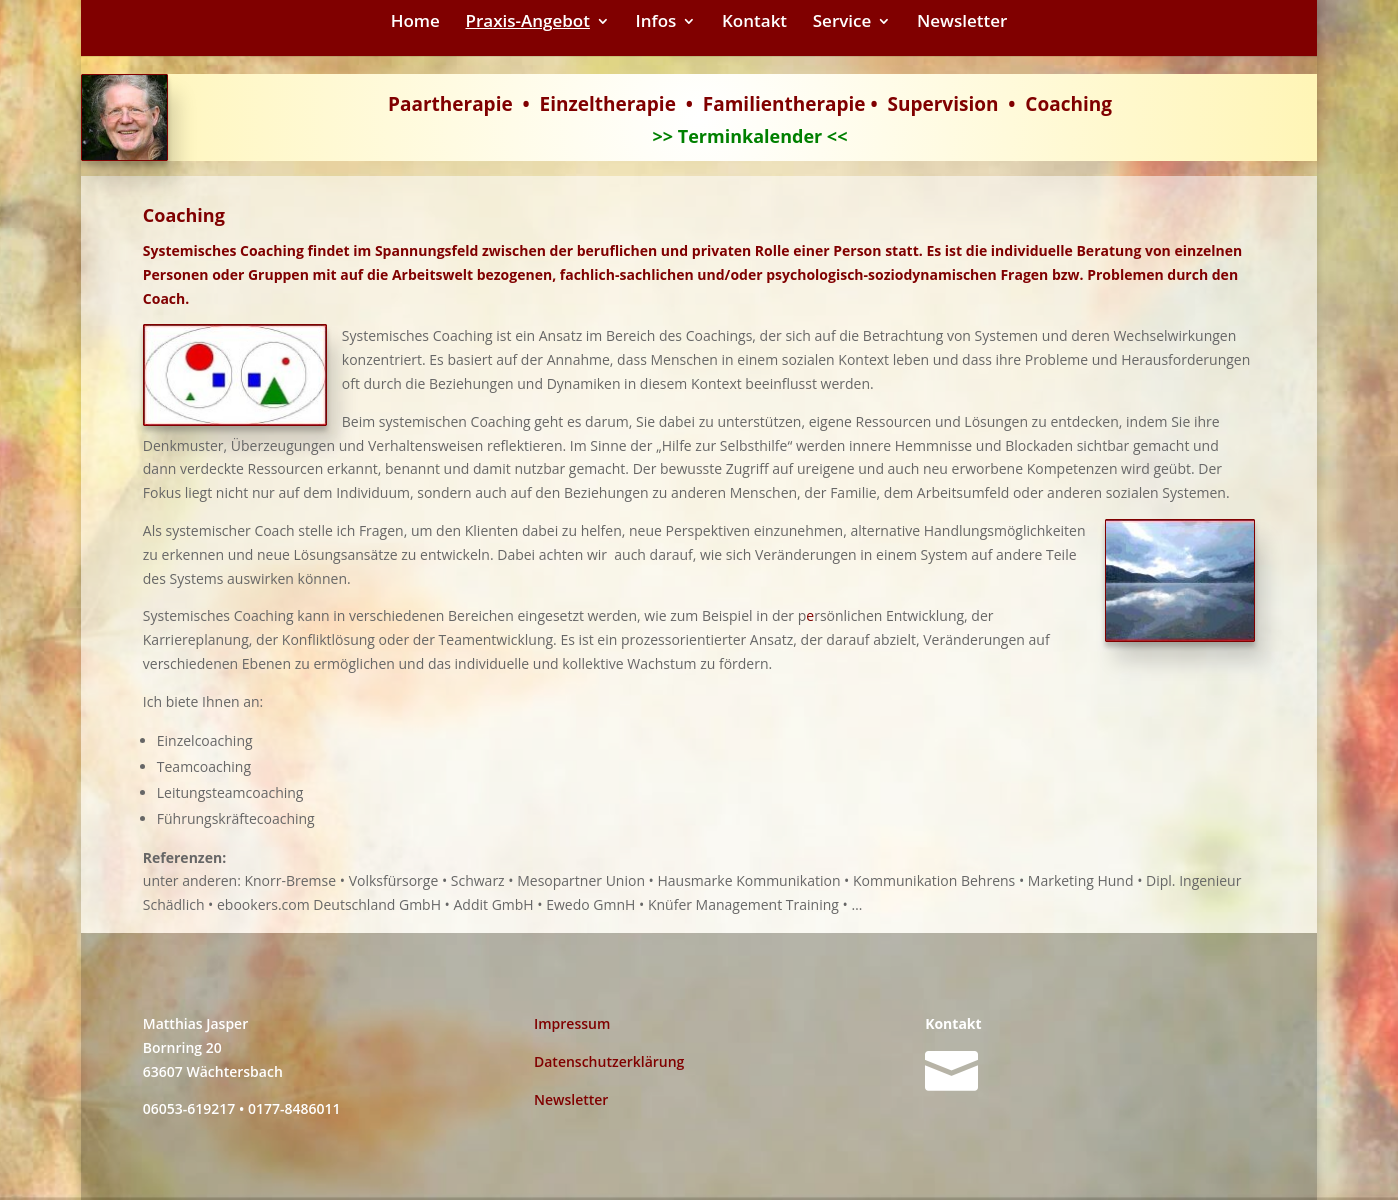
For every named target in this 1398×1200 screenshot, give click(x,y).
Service (842, 23)
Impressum (572, 1023)
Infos (656, 23)
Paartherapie (450, 104)
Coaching (1068, 104)
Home (415, 23)
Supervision (943, 104)
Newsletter (962, 23)
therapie (635, 104)
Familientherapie (784, 104)
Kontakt (754, 23)
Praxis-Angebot (528, 23)
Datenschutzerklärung (609, 1061)
